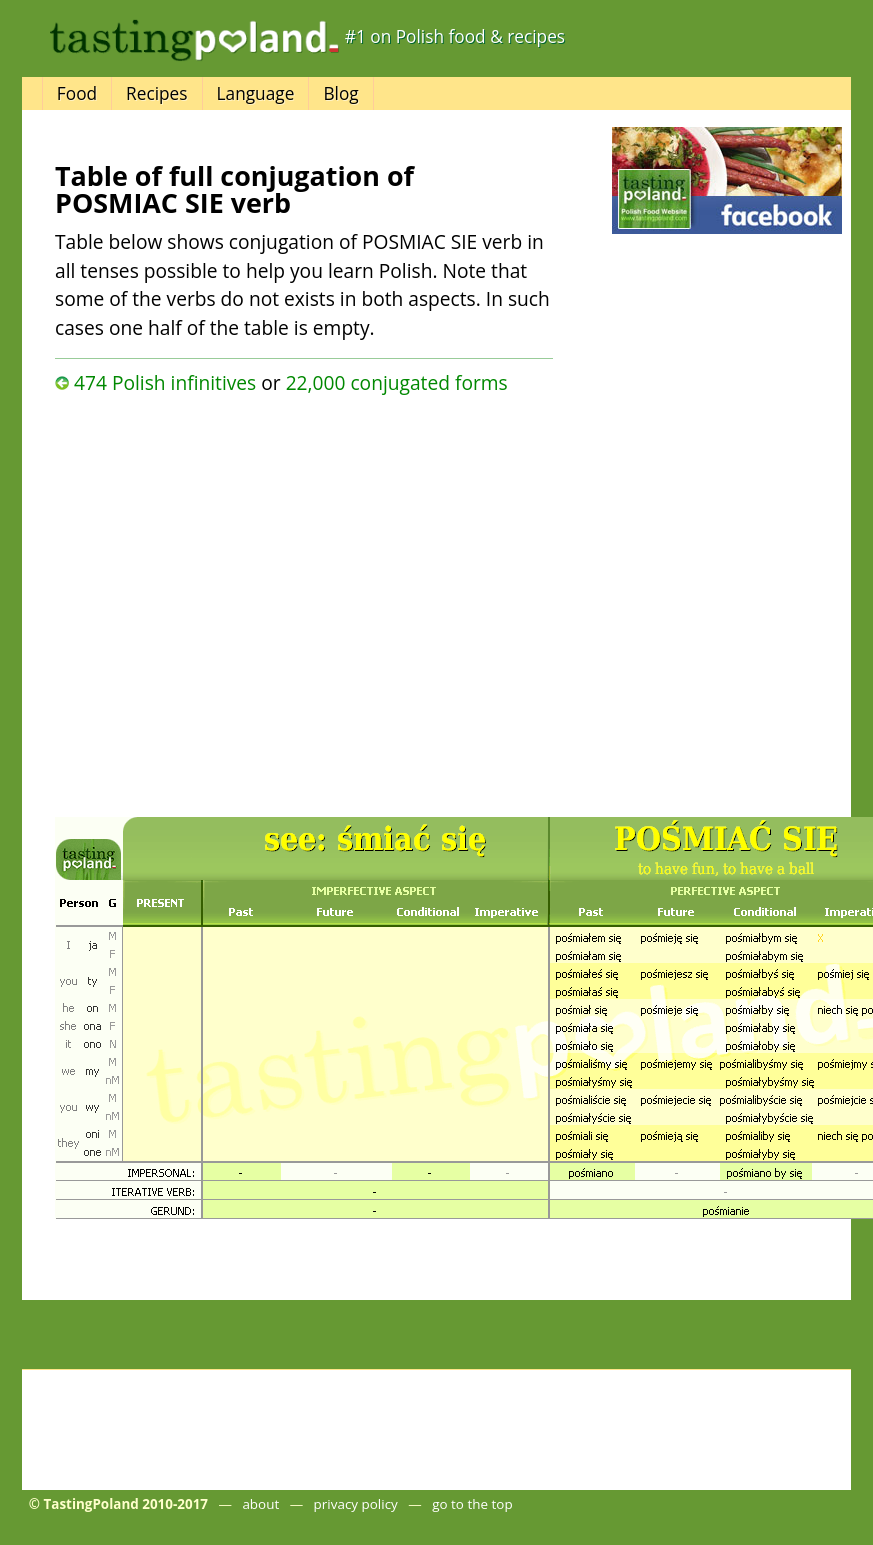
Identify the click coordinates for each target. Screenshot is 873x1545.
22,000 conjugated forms (397, 382)
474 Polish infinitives (165, 382)
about (260, 1504)
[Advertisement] (218, 600)
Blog (340, 93)
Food (77, 93)
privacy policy (356, 1504)
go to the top (472, 1504)
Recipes (156, 93)
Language (256, 93)
